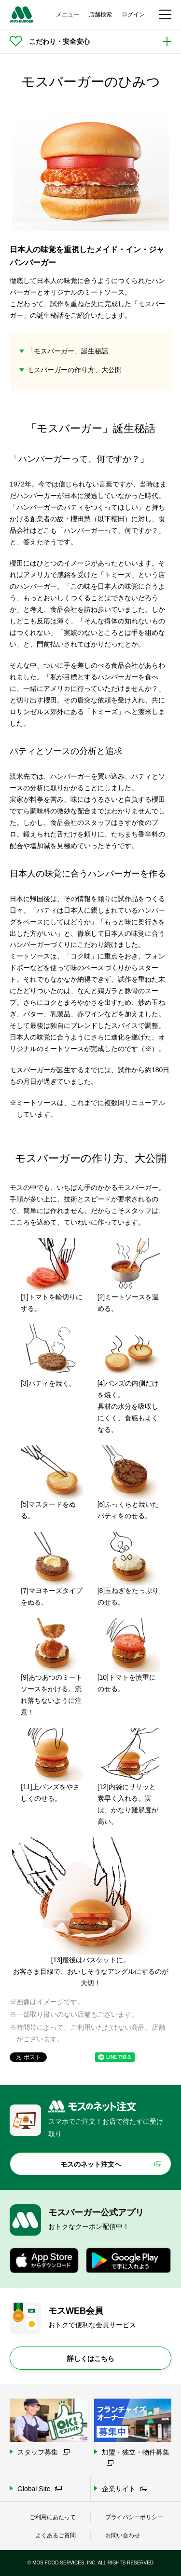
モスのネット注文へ (90, 2164)
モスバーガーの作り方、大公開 (74, 370)
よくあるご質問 (55, 2535)
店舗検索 (100, 14)
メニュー (67, 14)
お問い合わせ (122, 2535)
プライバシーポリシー (134, 2517)
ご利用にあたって (52, 2517)
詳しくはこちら (90, 2358)
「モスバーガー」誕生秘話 (67, 351)
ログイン (133, 14)
